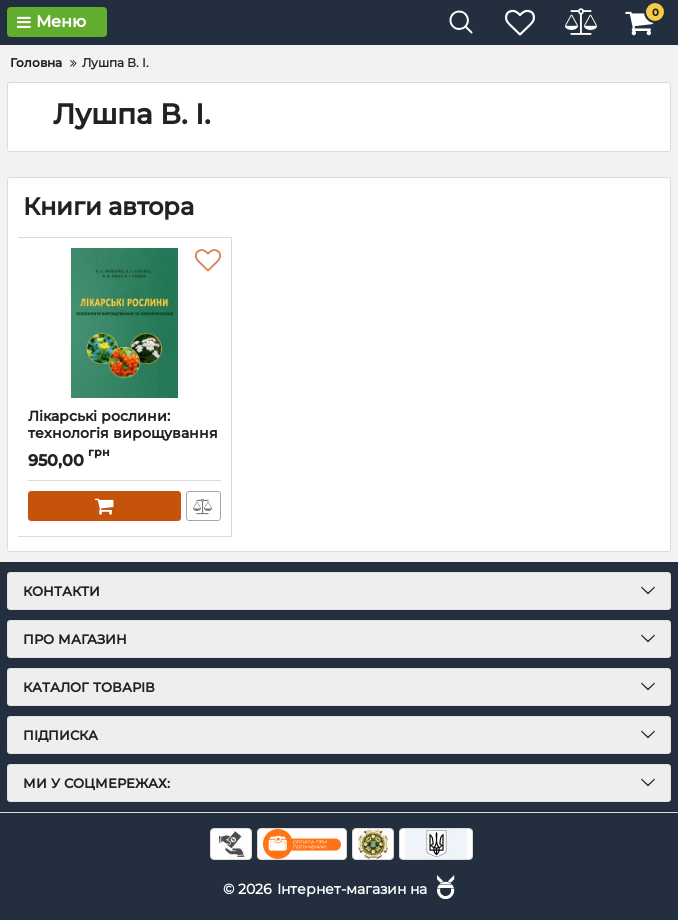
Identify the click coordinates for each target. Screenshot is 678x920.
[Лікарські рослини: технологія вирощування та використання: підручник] (124, 323)
